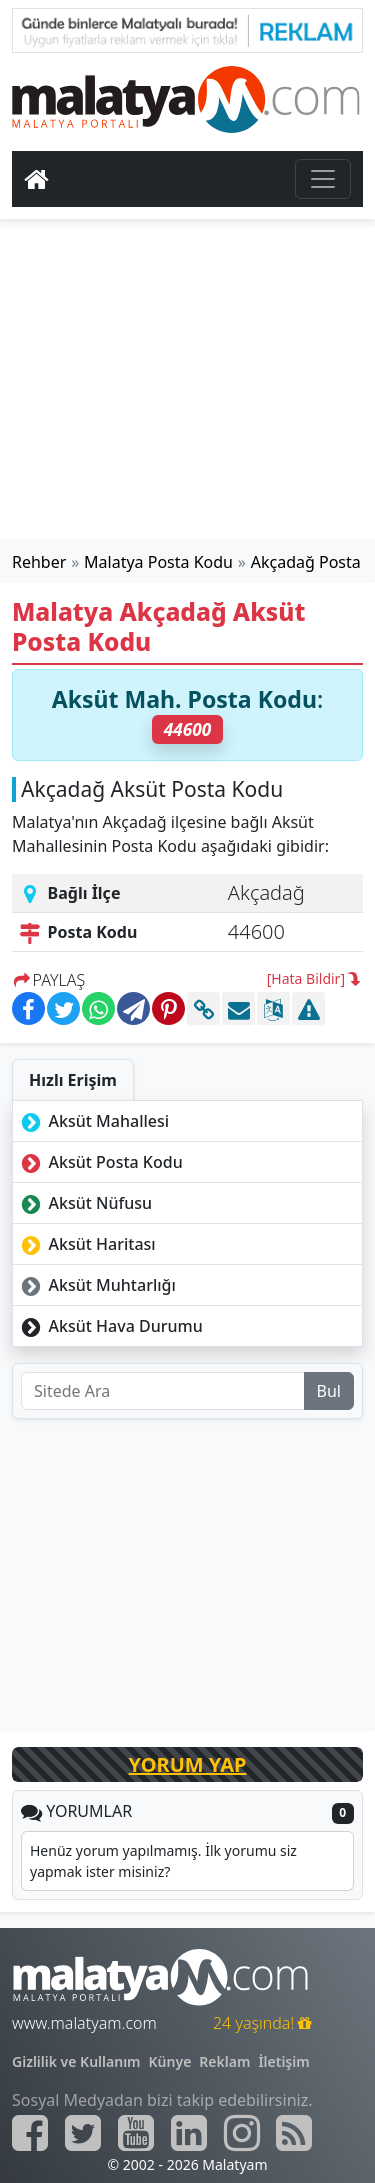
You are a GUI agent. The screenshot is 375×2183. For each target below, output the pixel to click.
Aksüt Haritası (86, 1244)
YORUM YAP (188, 1764)
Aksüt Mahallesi (93, 1121)
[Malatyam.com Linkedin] (189, 2133)
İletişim (283, 2061)
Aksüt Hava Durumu (110, 1326)
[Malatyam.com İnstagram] (242, 2133)
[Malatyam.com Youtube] (136, 2133)
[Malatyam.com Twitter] (83, 2133)
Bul (329, 1391)
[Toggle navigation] (323, 179)
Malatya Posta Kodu (158, 562)
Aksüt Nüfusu (84, 1203)
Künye (170, 2061)
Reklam (224, 2061)
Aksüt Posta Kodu (100, 1162)
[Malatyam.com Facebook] (30, 2133)
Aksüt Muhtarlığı (96, 1285)
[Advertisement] (188, 383)
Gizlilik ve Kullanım (76, 2061)
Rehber (39, 562)
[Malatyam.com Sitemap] (294, 2133)
